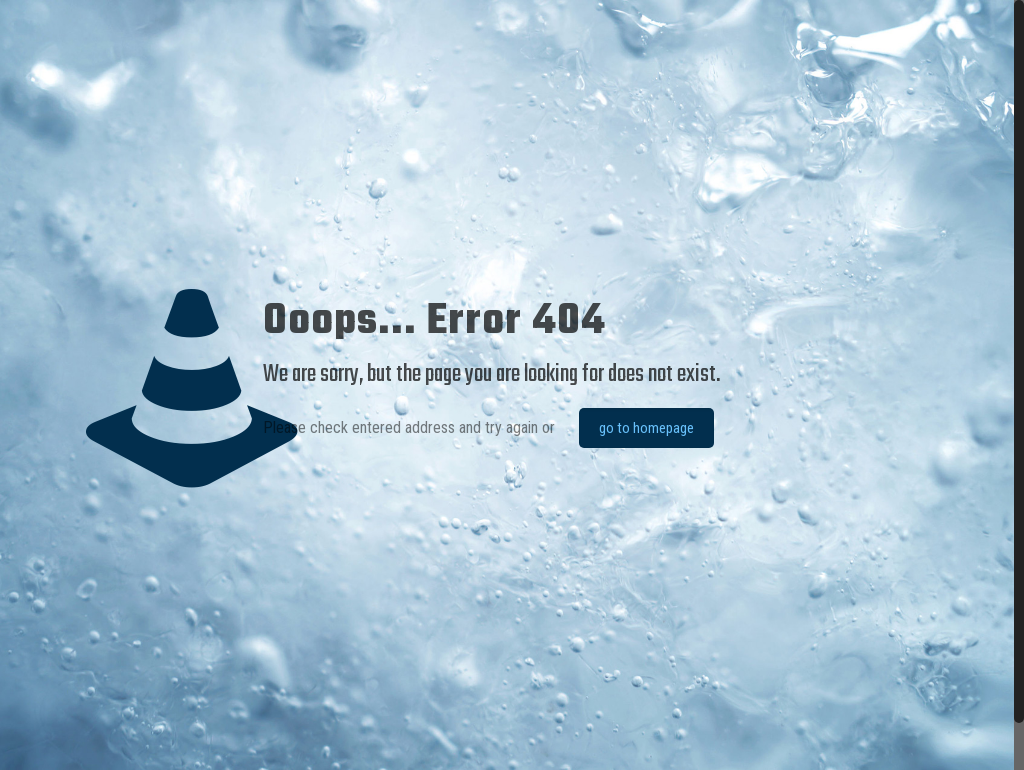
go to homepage (646, 428)
